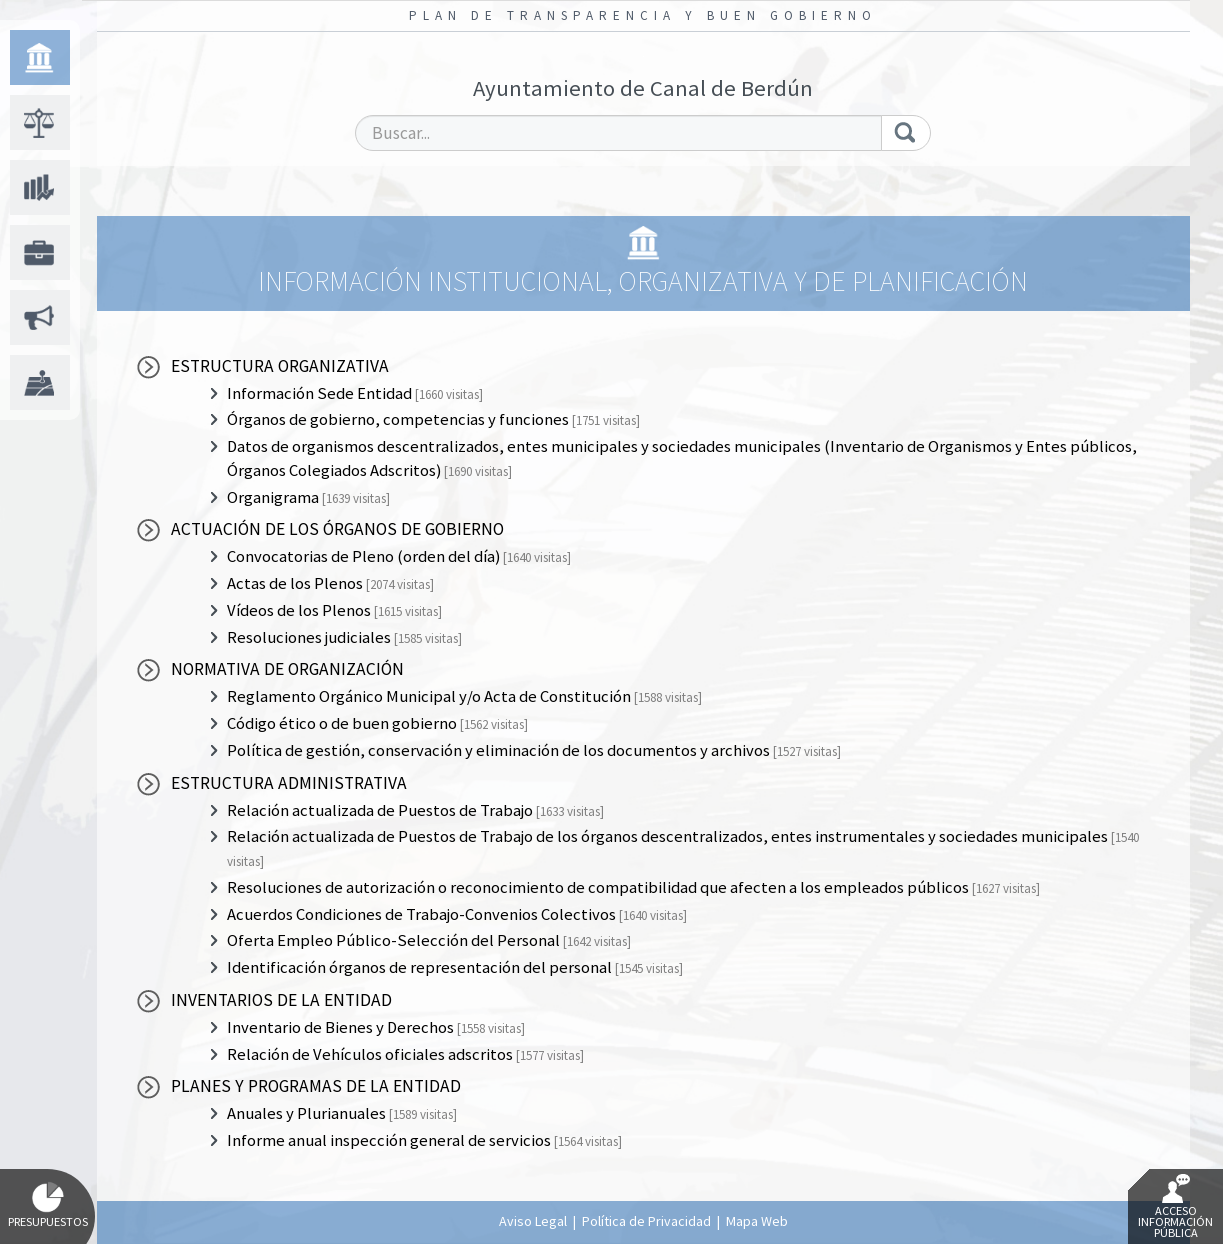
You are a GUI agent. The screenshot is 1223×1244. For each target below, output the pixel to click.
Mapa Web (757, 1221)
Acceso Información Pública (1175, 1207)
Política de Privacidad (646, 1221)
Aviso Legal (533, 1221)
